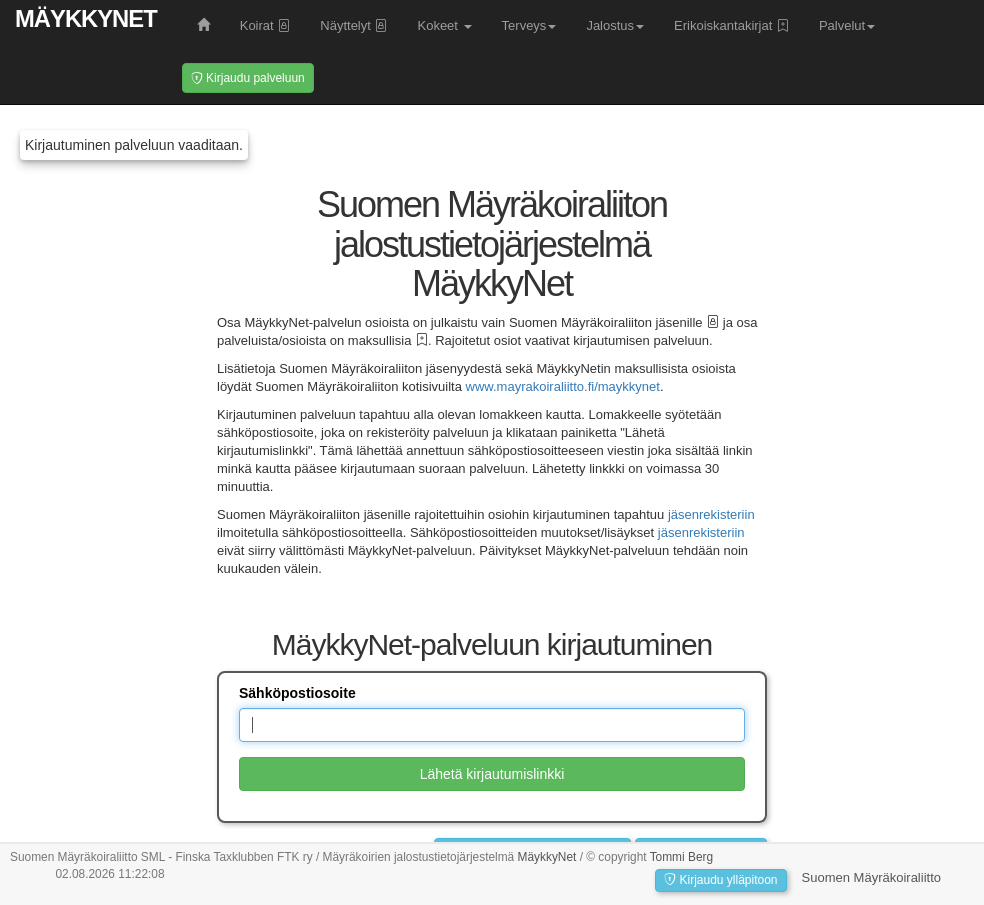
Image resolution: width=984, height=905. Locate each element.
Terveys (529, 25)
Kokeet (444, 25)
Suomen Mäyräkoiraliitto (871, 877)
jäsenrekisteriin (711, 514)
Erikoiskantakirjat (731, 25)
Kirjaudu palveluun (248, 78)
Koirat (265, 25)
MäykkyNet (86, 18)
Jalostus (615, 25)
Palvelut (847, 25)
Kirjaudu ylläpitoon (720, 880)
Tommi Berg (681, 857)
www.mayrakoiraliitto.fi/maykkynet (563, 386)
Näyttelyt (353, 25)
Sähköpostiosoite (297, 693)
